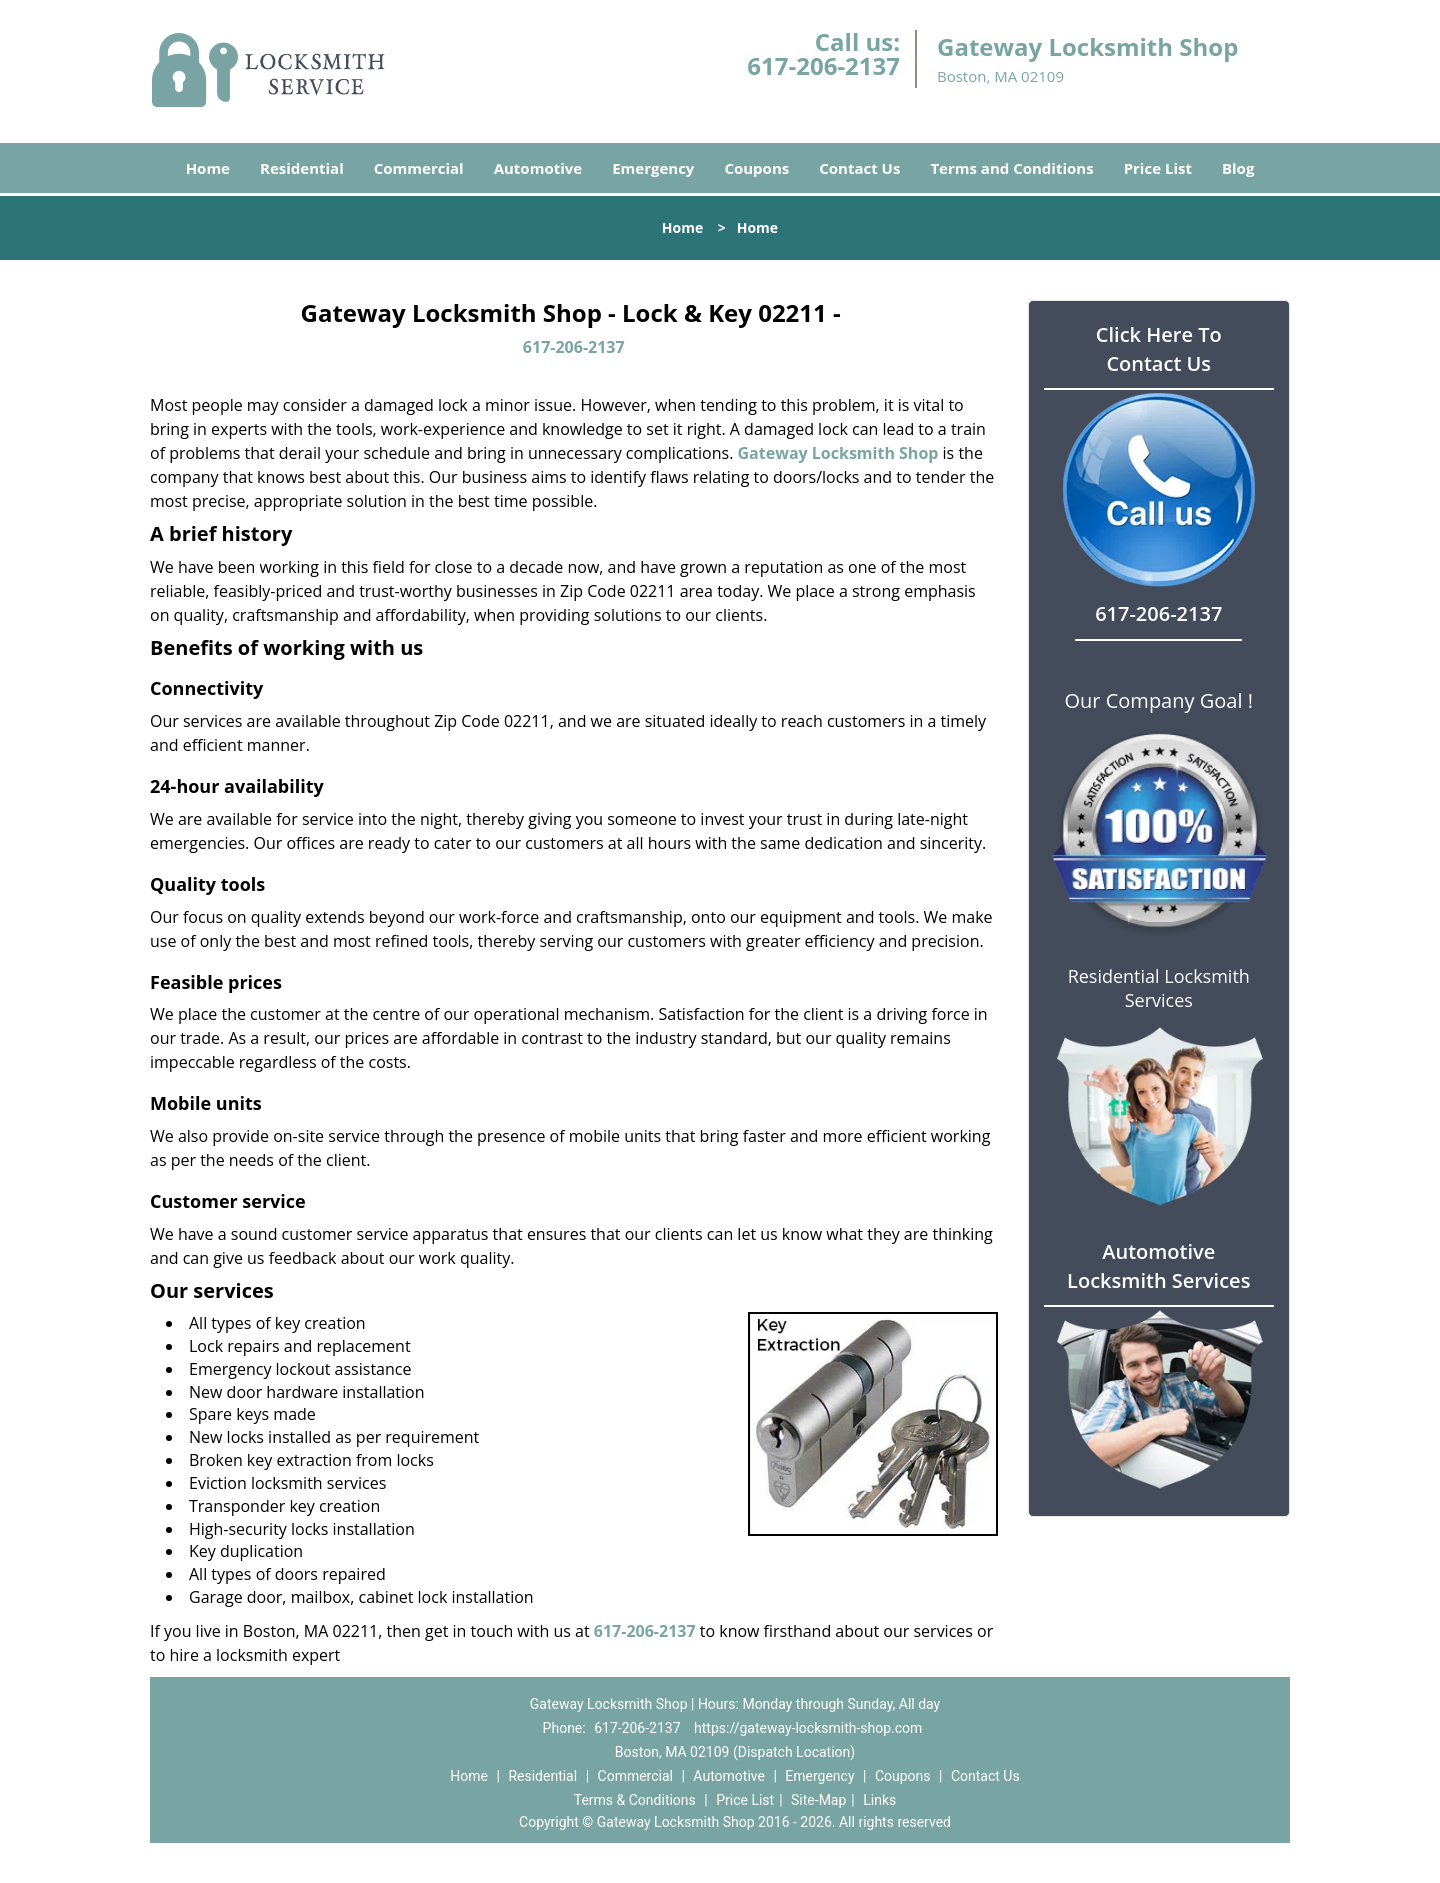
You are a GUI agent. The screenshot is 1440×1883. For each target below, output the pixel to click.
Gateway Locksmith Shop (838, 453)
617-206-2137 (823, 65)
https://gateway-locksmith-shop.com (808, 1728)
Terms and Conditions (1011, 168)
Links (879, 1800)
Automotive (538, 168)
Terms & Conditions (635, 1800)
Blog (1238, 168)
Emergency (653, 168)
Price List (1158, 168)
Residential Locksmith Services (1159, 988)
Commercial (419, 168)
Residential (302, 168)
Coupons (756, 168)
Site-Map (818, 1800)
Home (208, 168)
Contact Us (859, 168)
